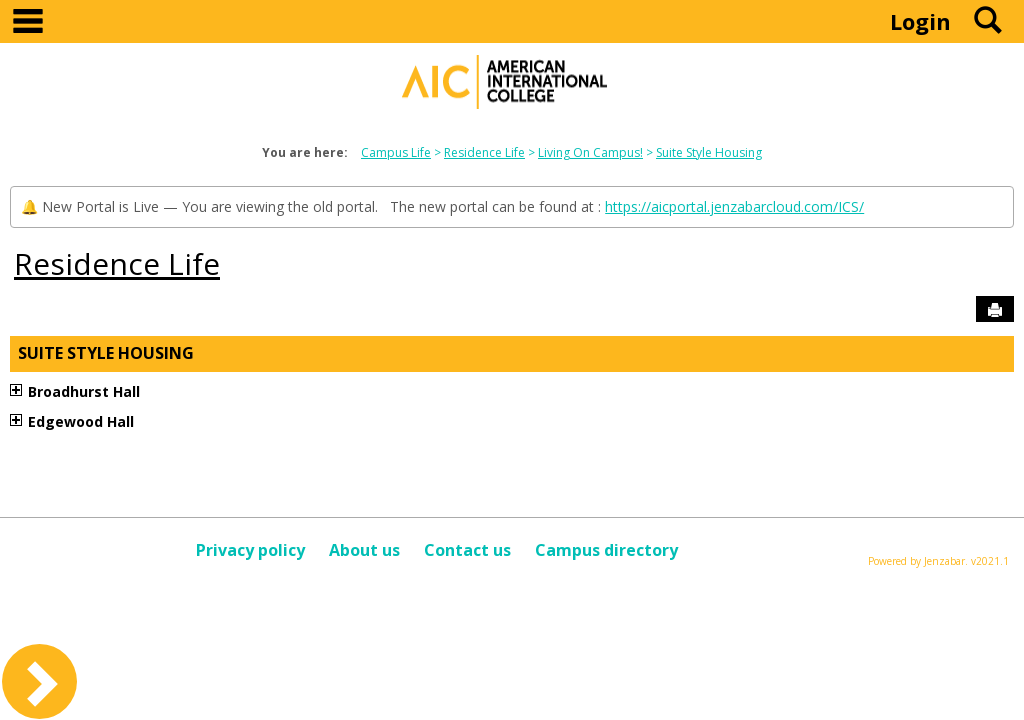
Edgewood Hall (81, 421)
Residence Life (484, 152)
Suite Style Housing (709, 152)
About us (364, 550)
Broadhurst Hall (84, 391)
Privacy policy (250, 550)
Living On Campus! (590, 152)
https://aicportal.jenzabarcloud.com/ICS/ (734, 206)
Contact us (467, 550)
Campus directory (606, 550)
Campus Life (396, 152)
